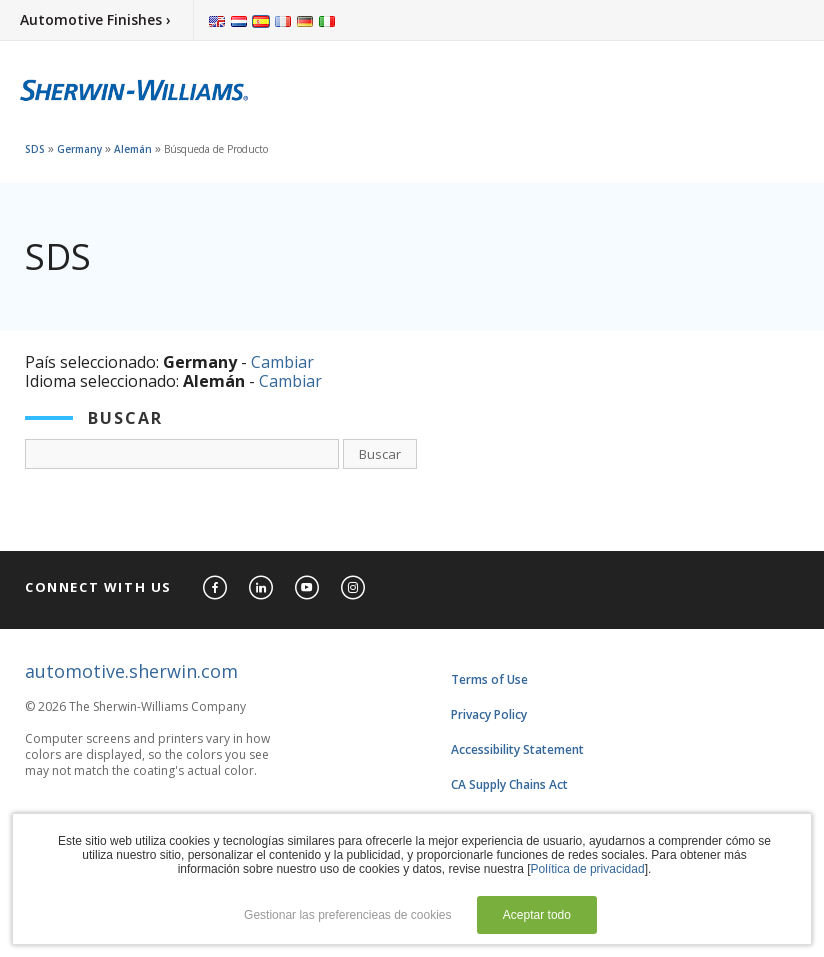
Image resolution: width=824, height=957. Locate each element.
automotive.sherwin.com (131, 671)
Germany (79, 149)
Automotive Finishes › (95, 19)
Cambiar (282, 362)
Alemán (133, 149)
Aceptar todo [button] (537, 915)
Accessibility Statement (517, 749)
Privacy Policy (489, 714)
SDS (35, 149)
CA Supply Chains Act (509, 784)
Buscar (380, 454)
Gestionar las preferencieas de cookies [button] (347, 915)
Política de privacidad (588, 869)
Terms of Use (489, 679)
